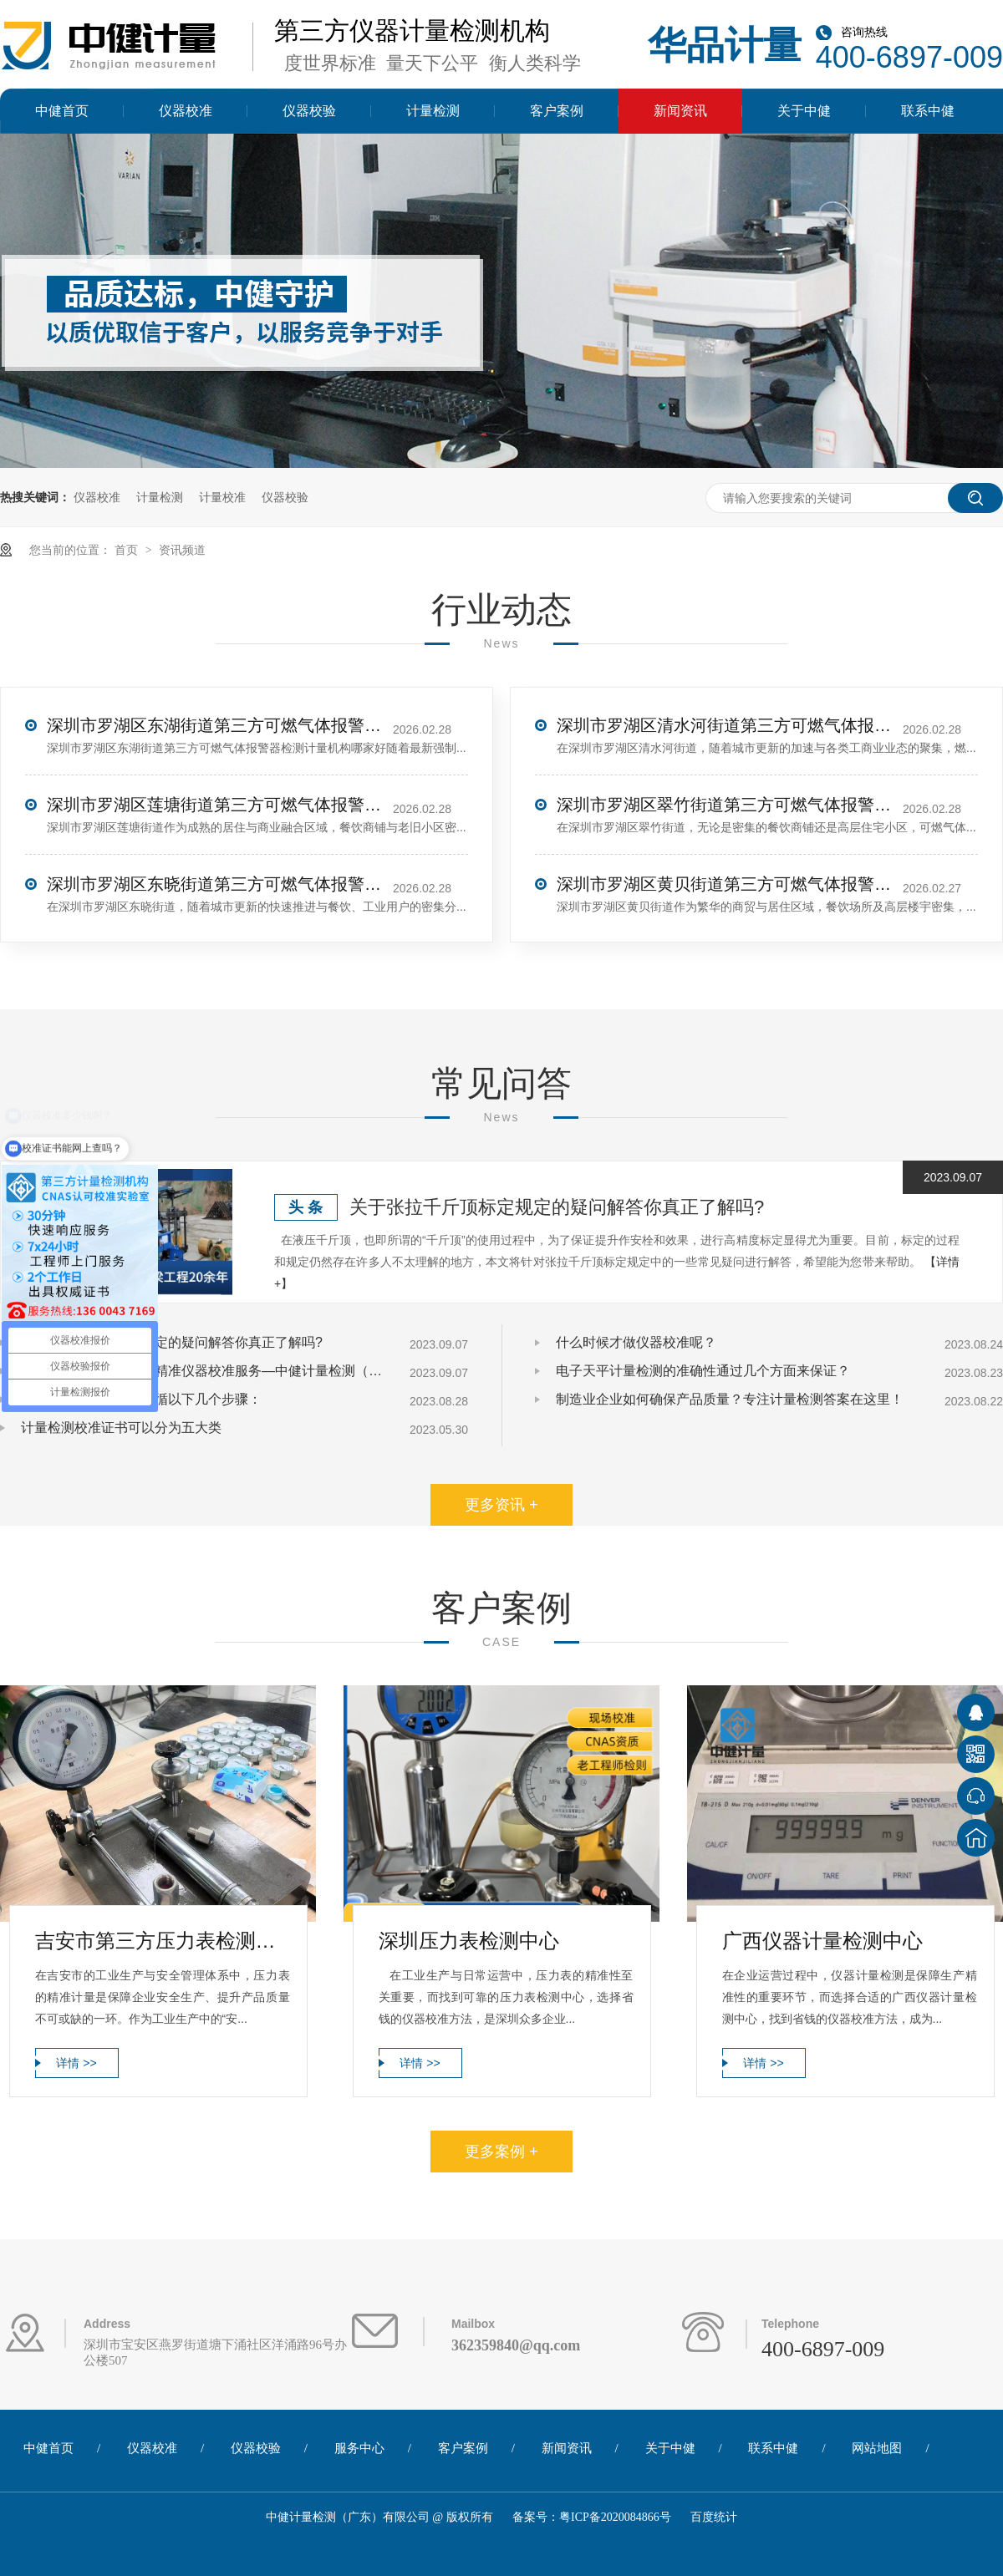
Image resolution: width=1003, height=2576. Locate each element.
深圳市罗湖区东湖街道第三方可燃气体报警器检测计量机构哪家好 (214, 725)
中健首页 (62, 111)
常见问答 (501, 1083)
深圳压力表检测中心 (469, 1940)
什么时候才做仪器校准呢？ (636, 1342)
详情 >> (76, 2063)
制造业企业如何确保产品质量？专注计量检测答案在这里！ (730, 1399)
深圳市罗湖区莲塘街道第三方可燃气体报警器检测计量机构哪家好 (214, 804)
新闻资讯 (680, 111)
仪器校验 (309, 111)
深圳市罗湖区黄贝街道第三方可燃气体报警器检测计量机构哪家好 (724, 884)
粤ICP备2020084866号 (615, 2517)
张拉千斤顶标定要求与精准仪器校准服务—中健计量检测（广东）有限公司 (205, 1371)
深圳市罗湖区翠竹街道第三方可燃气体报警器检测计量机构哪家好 (724, 804)
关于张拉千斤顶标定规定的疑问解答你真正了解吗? (556, 1207)
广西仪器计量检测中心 (822, 1940)
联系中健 (928, 111)
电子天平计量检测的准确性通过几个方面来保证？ (703, 1371)
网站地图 (877, 2448)
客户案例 (556, 111)
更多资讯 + (501, 1504)
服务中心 (359, 2448)
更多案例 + (501, 2151)
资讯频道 (182, 549)
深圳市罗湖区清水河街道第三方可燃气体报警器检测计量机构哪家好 (724, 725)
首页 (128, 549)
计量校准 (222, 497)
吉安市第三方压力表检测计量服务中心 (162, 1940)
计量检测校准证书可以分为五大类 (121, 1427)
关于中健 (804, 111)
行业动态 (501, 609)
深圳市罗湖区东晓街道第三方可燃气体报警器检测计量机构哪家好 (214, 884)
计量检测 (433, 111)
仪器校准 (185, 111)
